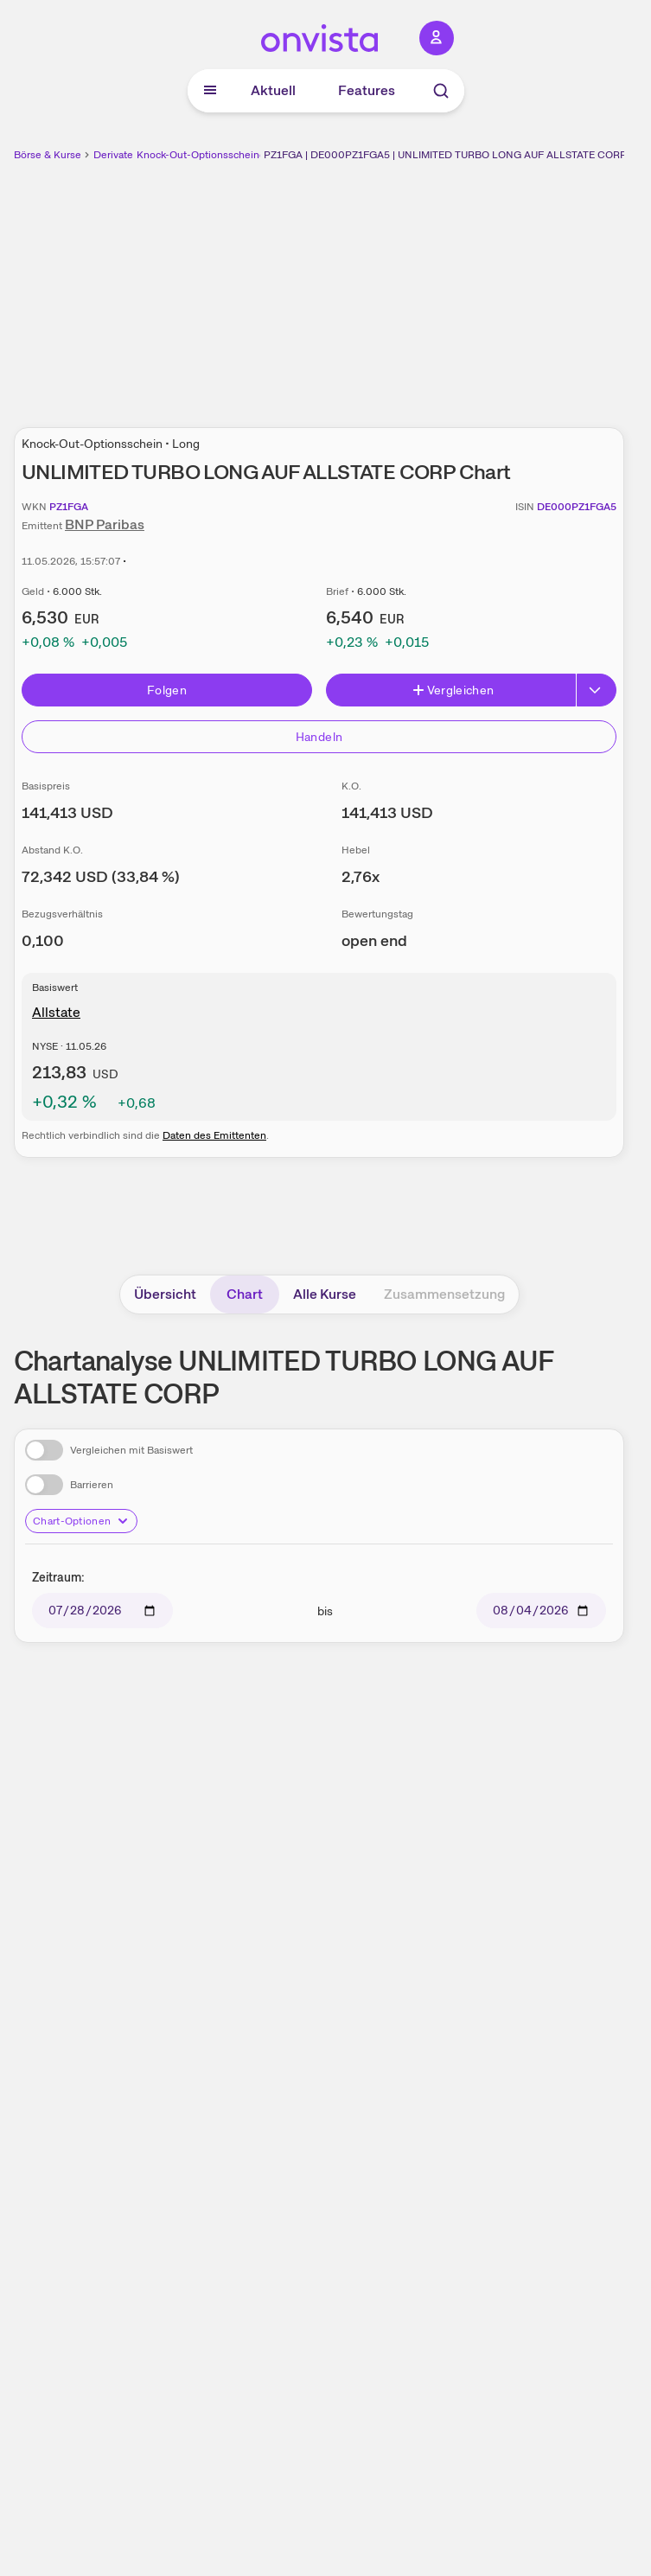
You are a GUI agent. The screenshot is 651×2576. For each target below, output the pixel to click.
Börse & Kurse (47, 155)
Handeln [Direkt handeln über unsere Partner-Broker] (319, 737)
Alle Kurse (324, 1294)
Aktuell (273, 90)
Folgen (167, 690)
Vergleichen (453, 690)
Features (366, 90)
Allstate (56, 1012)
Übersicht (165, 1294)
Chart (245, 1294)
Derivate (113, 155)
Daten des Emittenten (214, 1135)
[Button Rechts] (596, 690)
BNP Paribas (104, 524)
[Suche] (441, 91)
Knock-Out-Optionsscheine (201, 155)
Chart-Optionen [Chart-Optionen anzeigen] (81, 1521)
